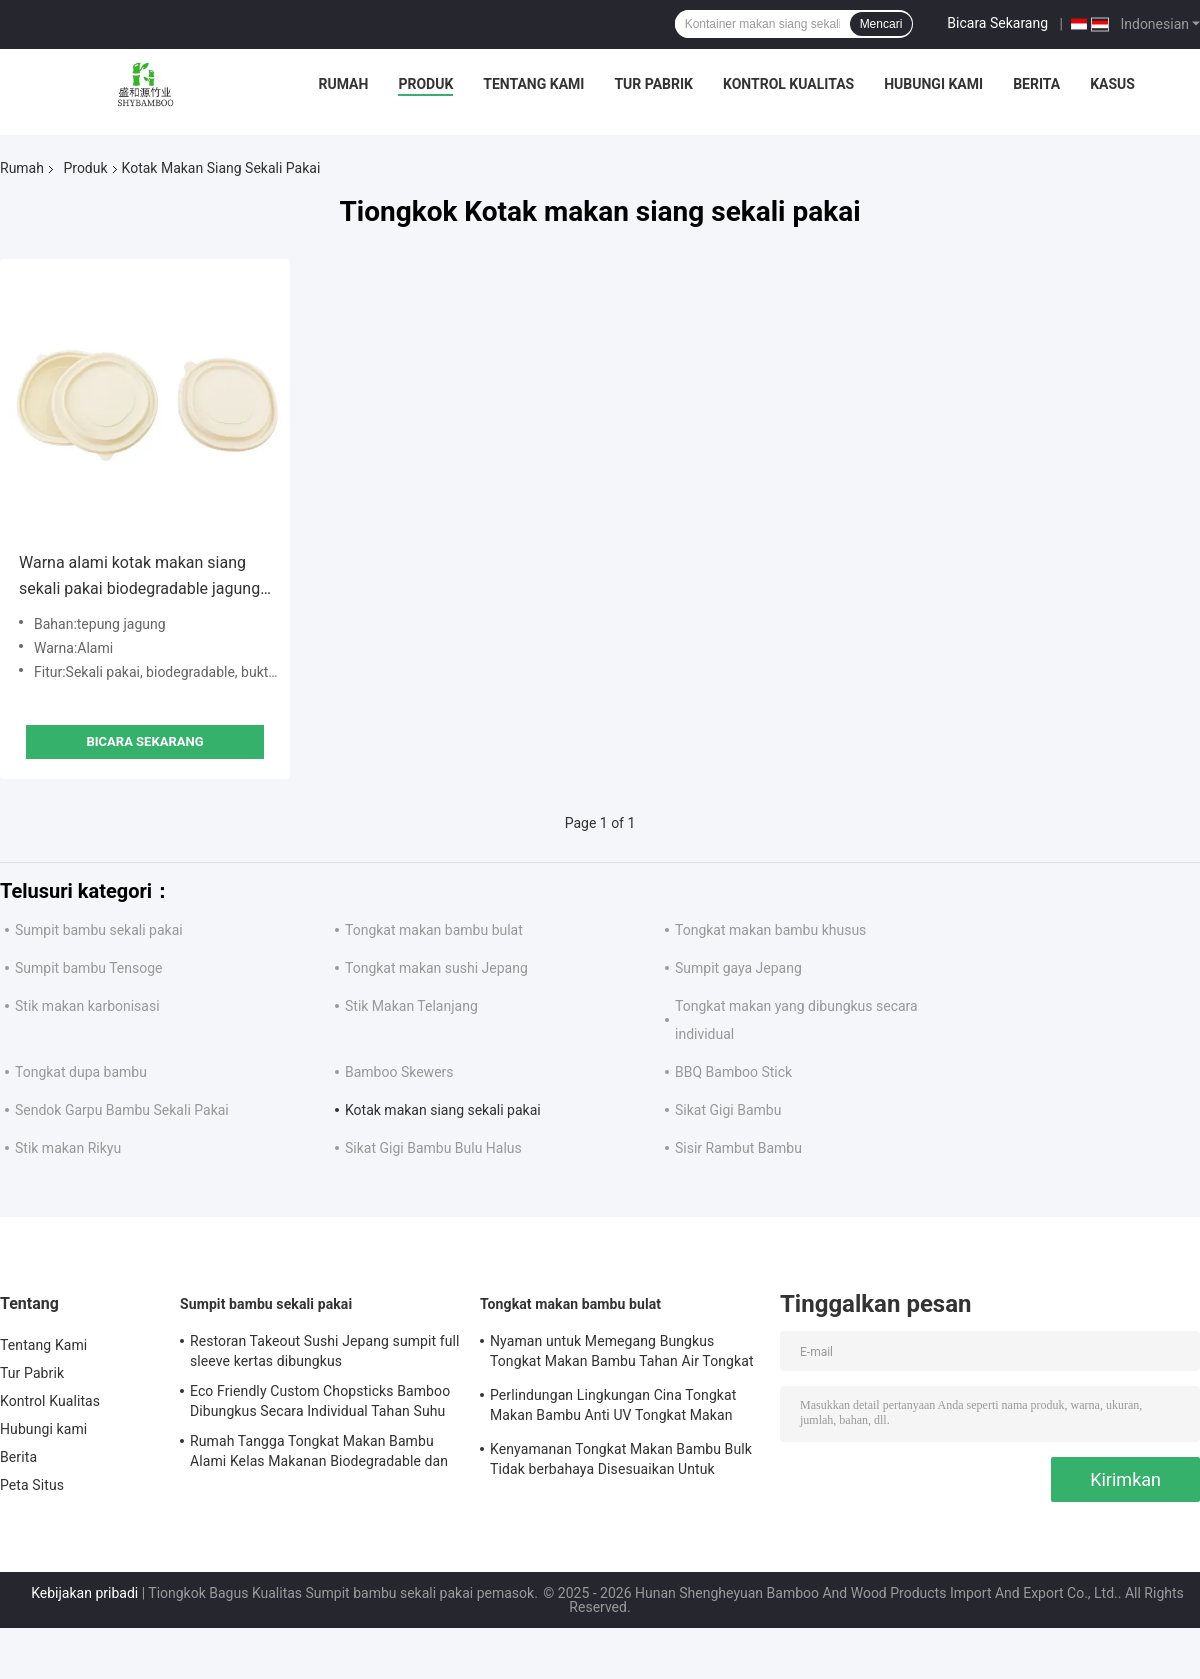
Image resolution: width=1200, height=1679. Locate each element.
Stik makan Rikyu (68, 1148)
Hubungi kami (933, 84)
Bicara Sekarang (997, 23)
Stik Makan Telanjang (411, 1006)
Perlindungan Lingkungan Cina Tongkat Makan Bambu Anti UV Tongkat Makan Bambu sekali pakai (613, 1408)
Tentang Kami (533, 84)
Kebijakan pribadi (84, 1593)
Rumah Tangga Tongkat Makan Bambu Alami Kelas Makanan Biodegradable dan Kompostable (319, 1454)
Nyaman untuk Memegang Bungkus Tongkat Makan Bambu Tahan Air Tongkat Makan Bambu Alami (622, 1354)
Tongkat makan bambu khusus (770, 930)
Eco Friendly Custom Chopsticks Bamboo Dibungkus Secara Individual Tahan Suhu (320, 1401)
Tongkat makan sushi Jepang (436, 968)
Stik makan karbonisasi (87, 1006)
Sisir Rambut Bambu (738, 1148)
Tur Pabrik (653, 84)
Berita (1036, 84)
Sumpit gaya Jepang (738, 968)
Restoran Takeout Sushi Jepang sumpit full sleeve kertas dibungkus (325, 1351)
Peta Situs (32, 1485)
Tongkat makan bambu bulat (434, 930)
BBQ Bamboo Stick (733, 1072)
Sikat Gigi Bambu (728, 1110)
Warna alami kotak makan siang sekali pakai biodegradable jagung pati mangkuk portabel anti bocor (139, 577)
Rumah (344, 84)
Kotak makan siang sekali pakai (443, 1110)
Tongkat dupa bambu (81, 1072)
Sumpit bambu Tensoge (89, 968)
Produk (425, 84)
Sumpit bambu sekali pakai (99, 930)
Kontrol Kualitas (788, 84)
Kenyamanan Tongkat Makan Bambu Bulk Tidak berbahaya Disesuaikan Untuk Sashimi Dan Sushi (621, 1462)
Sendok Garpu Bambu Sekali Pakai (122, 1110)
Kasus (1112, 84)
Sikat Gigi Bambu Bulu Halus (433, 1148)
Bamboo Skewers (399, 1072)
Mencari (881, 24)
